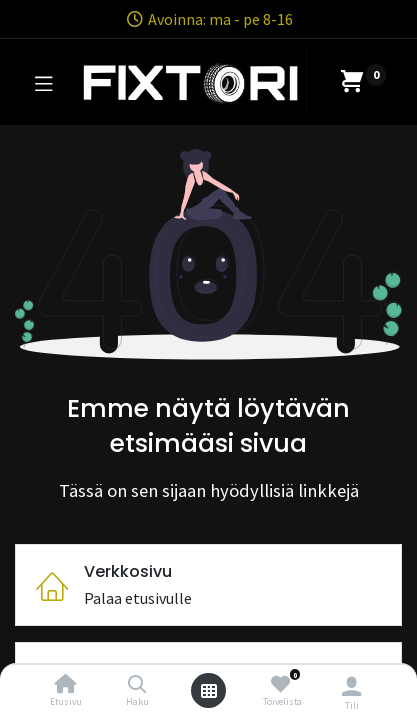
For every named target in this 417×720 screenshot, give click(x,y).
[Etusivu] (66, 685)
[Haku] (137, 685)
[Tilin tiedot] (351, 686)
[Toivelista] (280, 684)
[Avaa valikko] (209, 691)
